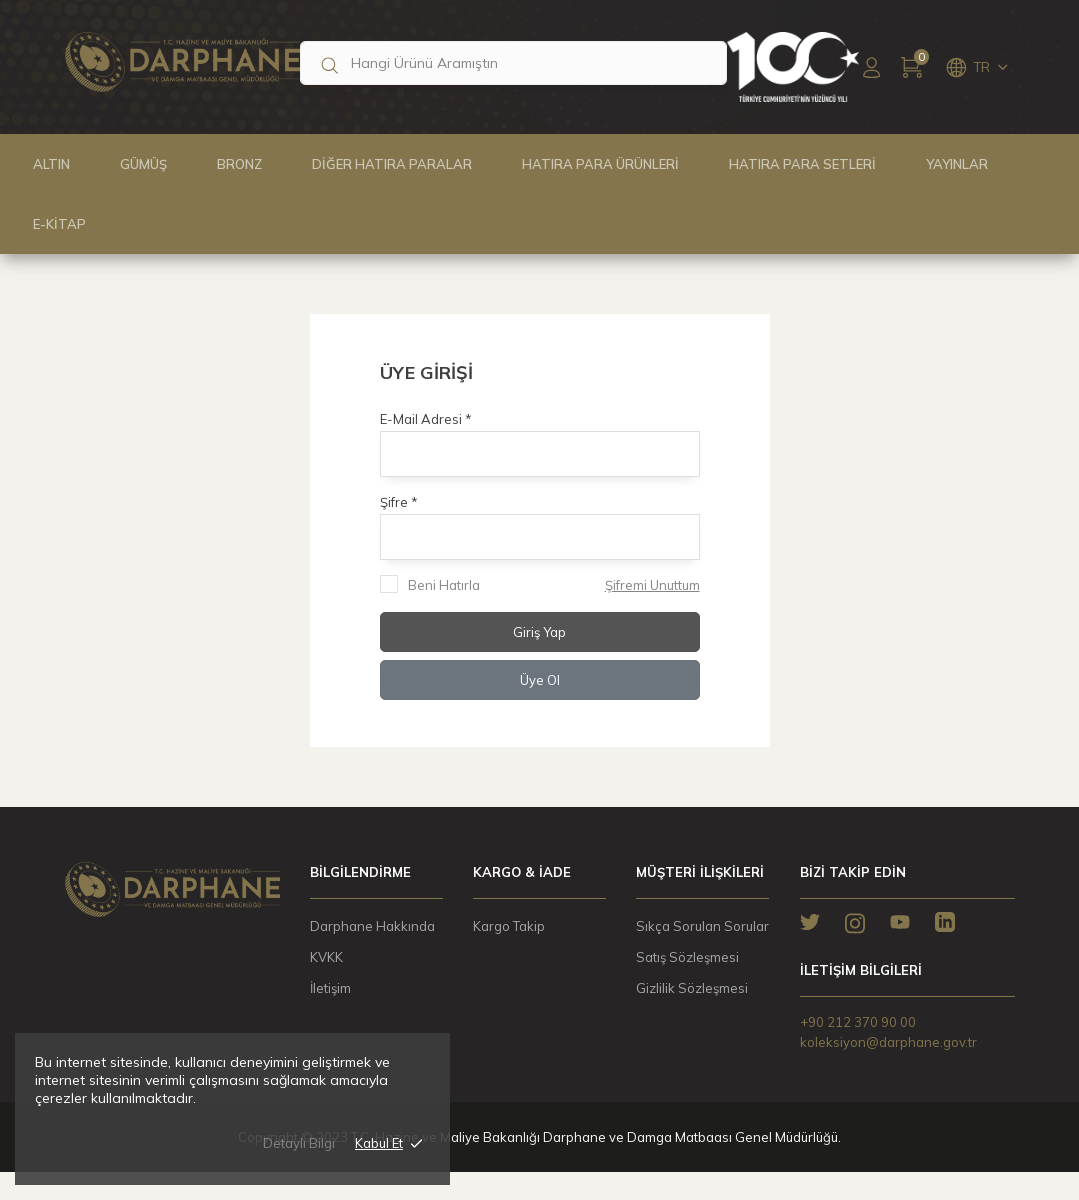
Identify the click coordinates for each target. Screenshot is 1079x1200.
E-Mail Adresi (422, 419)
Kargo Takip (509, 926)
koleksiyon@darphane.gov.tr (888, 1042)
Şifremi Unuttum (652, 585)
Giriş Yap (539, 632)
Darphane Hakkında (372, 926)
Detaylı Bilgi (299, 1152)
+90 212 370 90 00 (858, 1022)
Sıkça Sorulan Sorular (702, 926)
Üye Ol (540, 680)
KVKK (326, 957)
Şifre (395, 502)
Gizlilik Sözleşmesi (692, 988)
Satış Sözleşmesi (687, 957)
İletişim (330, 988)
